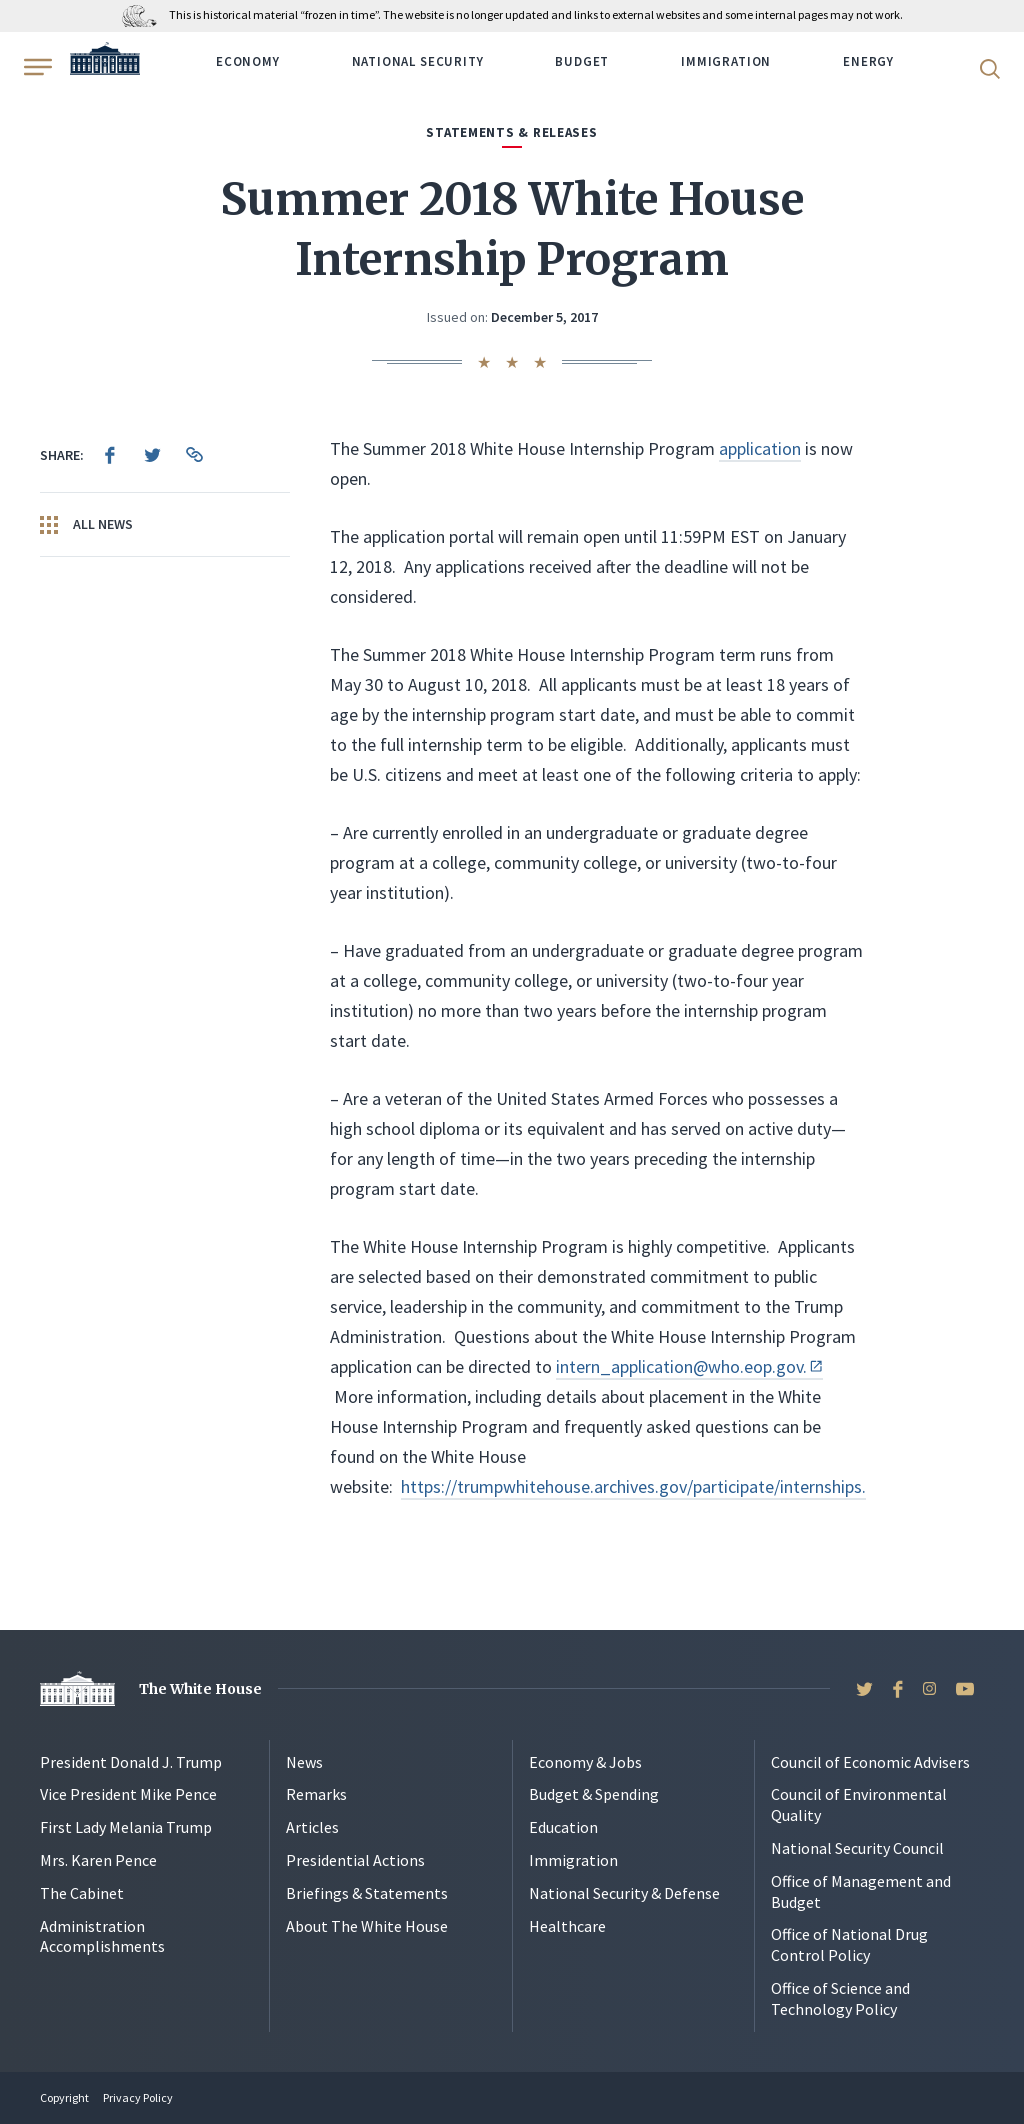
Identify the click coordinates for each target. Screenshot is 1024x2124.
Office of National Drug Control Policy (849, 1944)
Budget (582, 61)
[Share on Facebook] (110, 455)
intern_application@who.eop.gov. (689, 1366)
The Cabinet (82, 1893)
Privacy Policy (138, 2097)
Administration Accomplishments (102, 1936)
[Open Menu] (36, 67)
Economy (248, 61)
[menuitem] (110, 455)
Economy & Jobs (585, 1762)
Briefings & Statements (367, 1893)
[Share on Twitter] (152, 455)
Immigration (726, 61)
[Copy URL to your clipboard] (194, 455)
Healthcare (567, 1926)
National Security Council (857, 1848)
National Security (418, 61)
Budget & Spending (594, 1794)
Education (563, 1827)
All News (86, 525)
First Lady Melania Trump (126, 1827)
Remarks (316, 1794)
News (304, 1762)
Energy (868, 61)
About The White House (367, 1926)
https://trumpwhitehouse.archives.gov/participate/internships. (633, 1486)
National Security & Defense (624, 1893)
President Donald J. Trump (131, 1762)
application (760, 448)
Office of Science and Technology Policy (840, 1998)
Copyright (64, 2097)
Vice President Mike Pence (128, 1794)
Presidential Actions (355, 1860)
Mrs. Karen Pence (98, 1860)
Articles (312, 1827)
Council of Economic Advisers (870, 1762)
